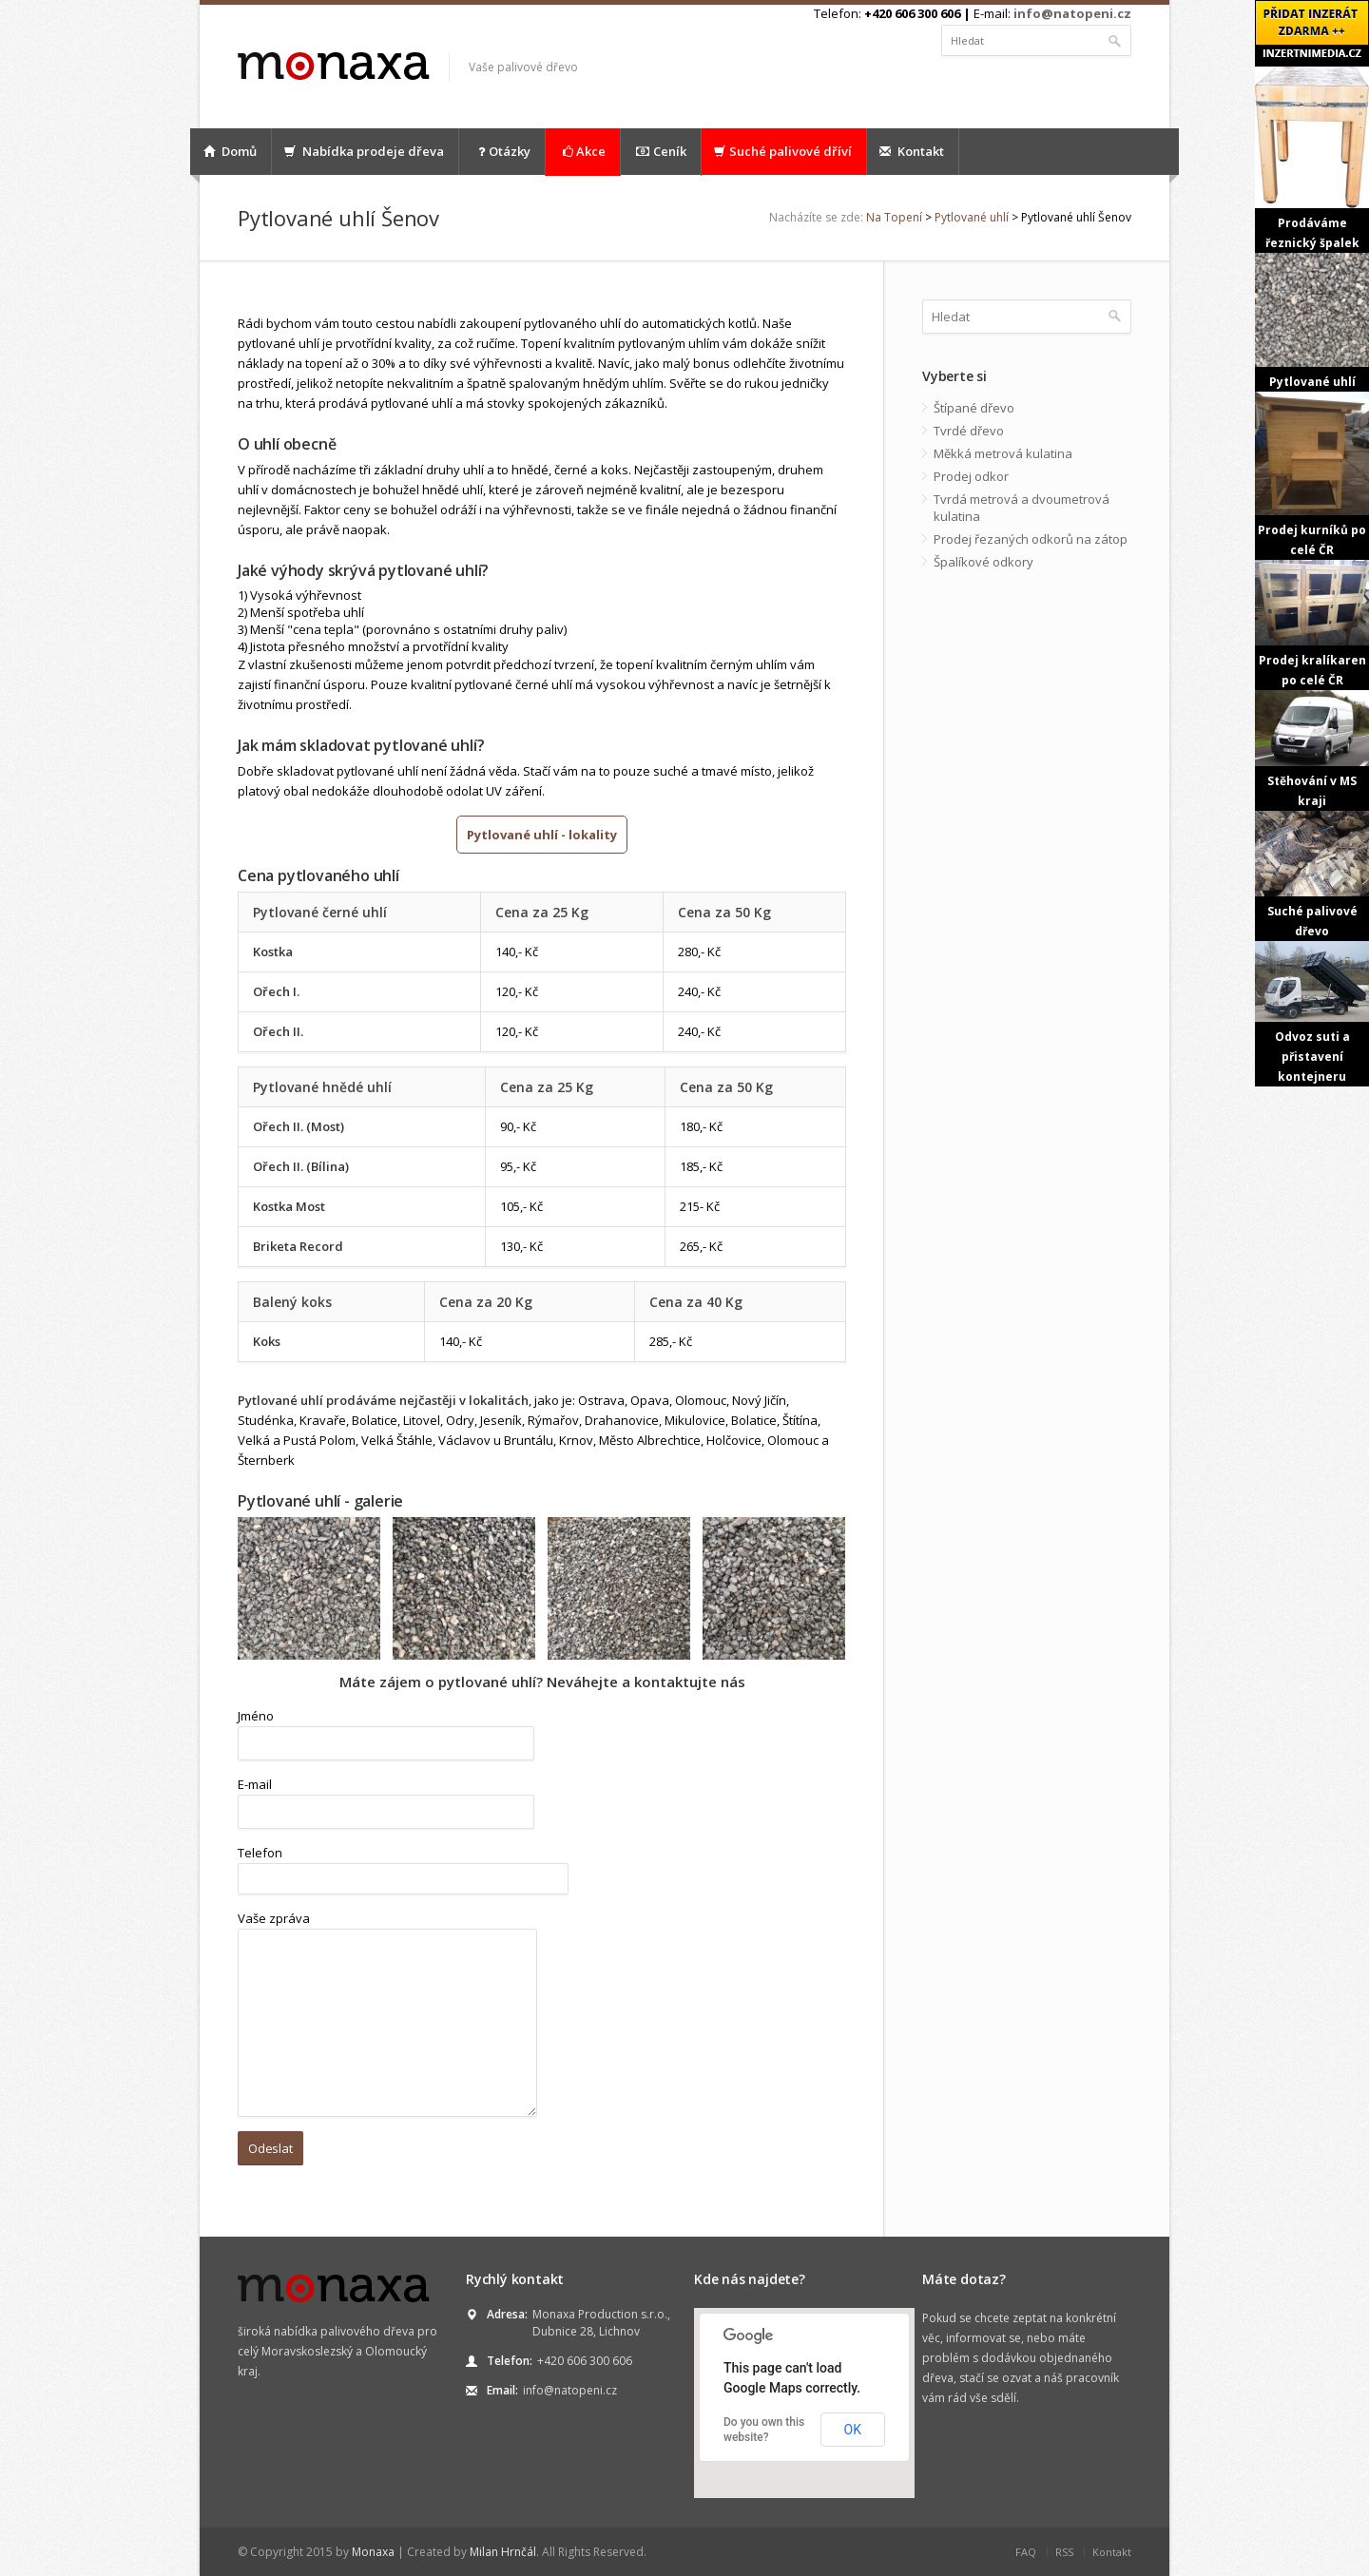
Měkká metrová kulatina (1003, 453)
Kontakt (911, 151)
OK (852, 2429)
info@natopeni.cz (1072, 13)
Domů (230, 151)
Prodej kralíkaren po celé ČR (1312, 624)
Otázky (501, 152)
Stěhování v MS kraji (1312, 749)
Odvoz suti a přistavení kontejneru (1312, 1013)
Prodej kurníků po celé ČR (1312, 475)
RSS (1064, 2552)
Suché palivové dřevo (1312, 875)
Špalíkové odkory (983, 561)
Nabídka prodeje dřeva (364, 151)
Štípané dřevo (974, 407)
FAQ (1025, 2552)
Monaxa (373, 2552)
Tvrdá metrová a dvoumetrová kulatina (1021, 507)
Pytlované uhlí (972, 217)
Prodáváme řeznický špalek (1312, 159)
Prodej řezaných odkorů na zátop (1031, 539)
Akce (582, 152)
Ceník (660, 152)
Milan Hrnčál (503, 2552)
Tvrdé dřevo (969, 430)
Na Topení (894, 217)
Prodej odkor (971, 476)
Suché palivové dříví (783, 151)
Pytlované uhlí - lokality (542, 834)
